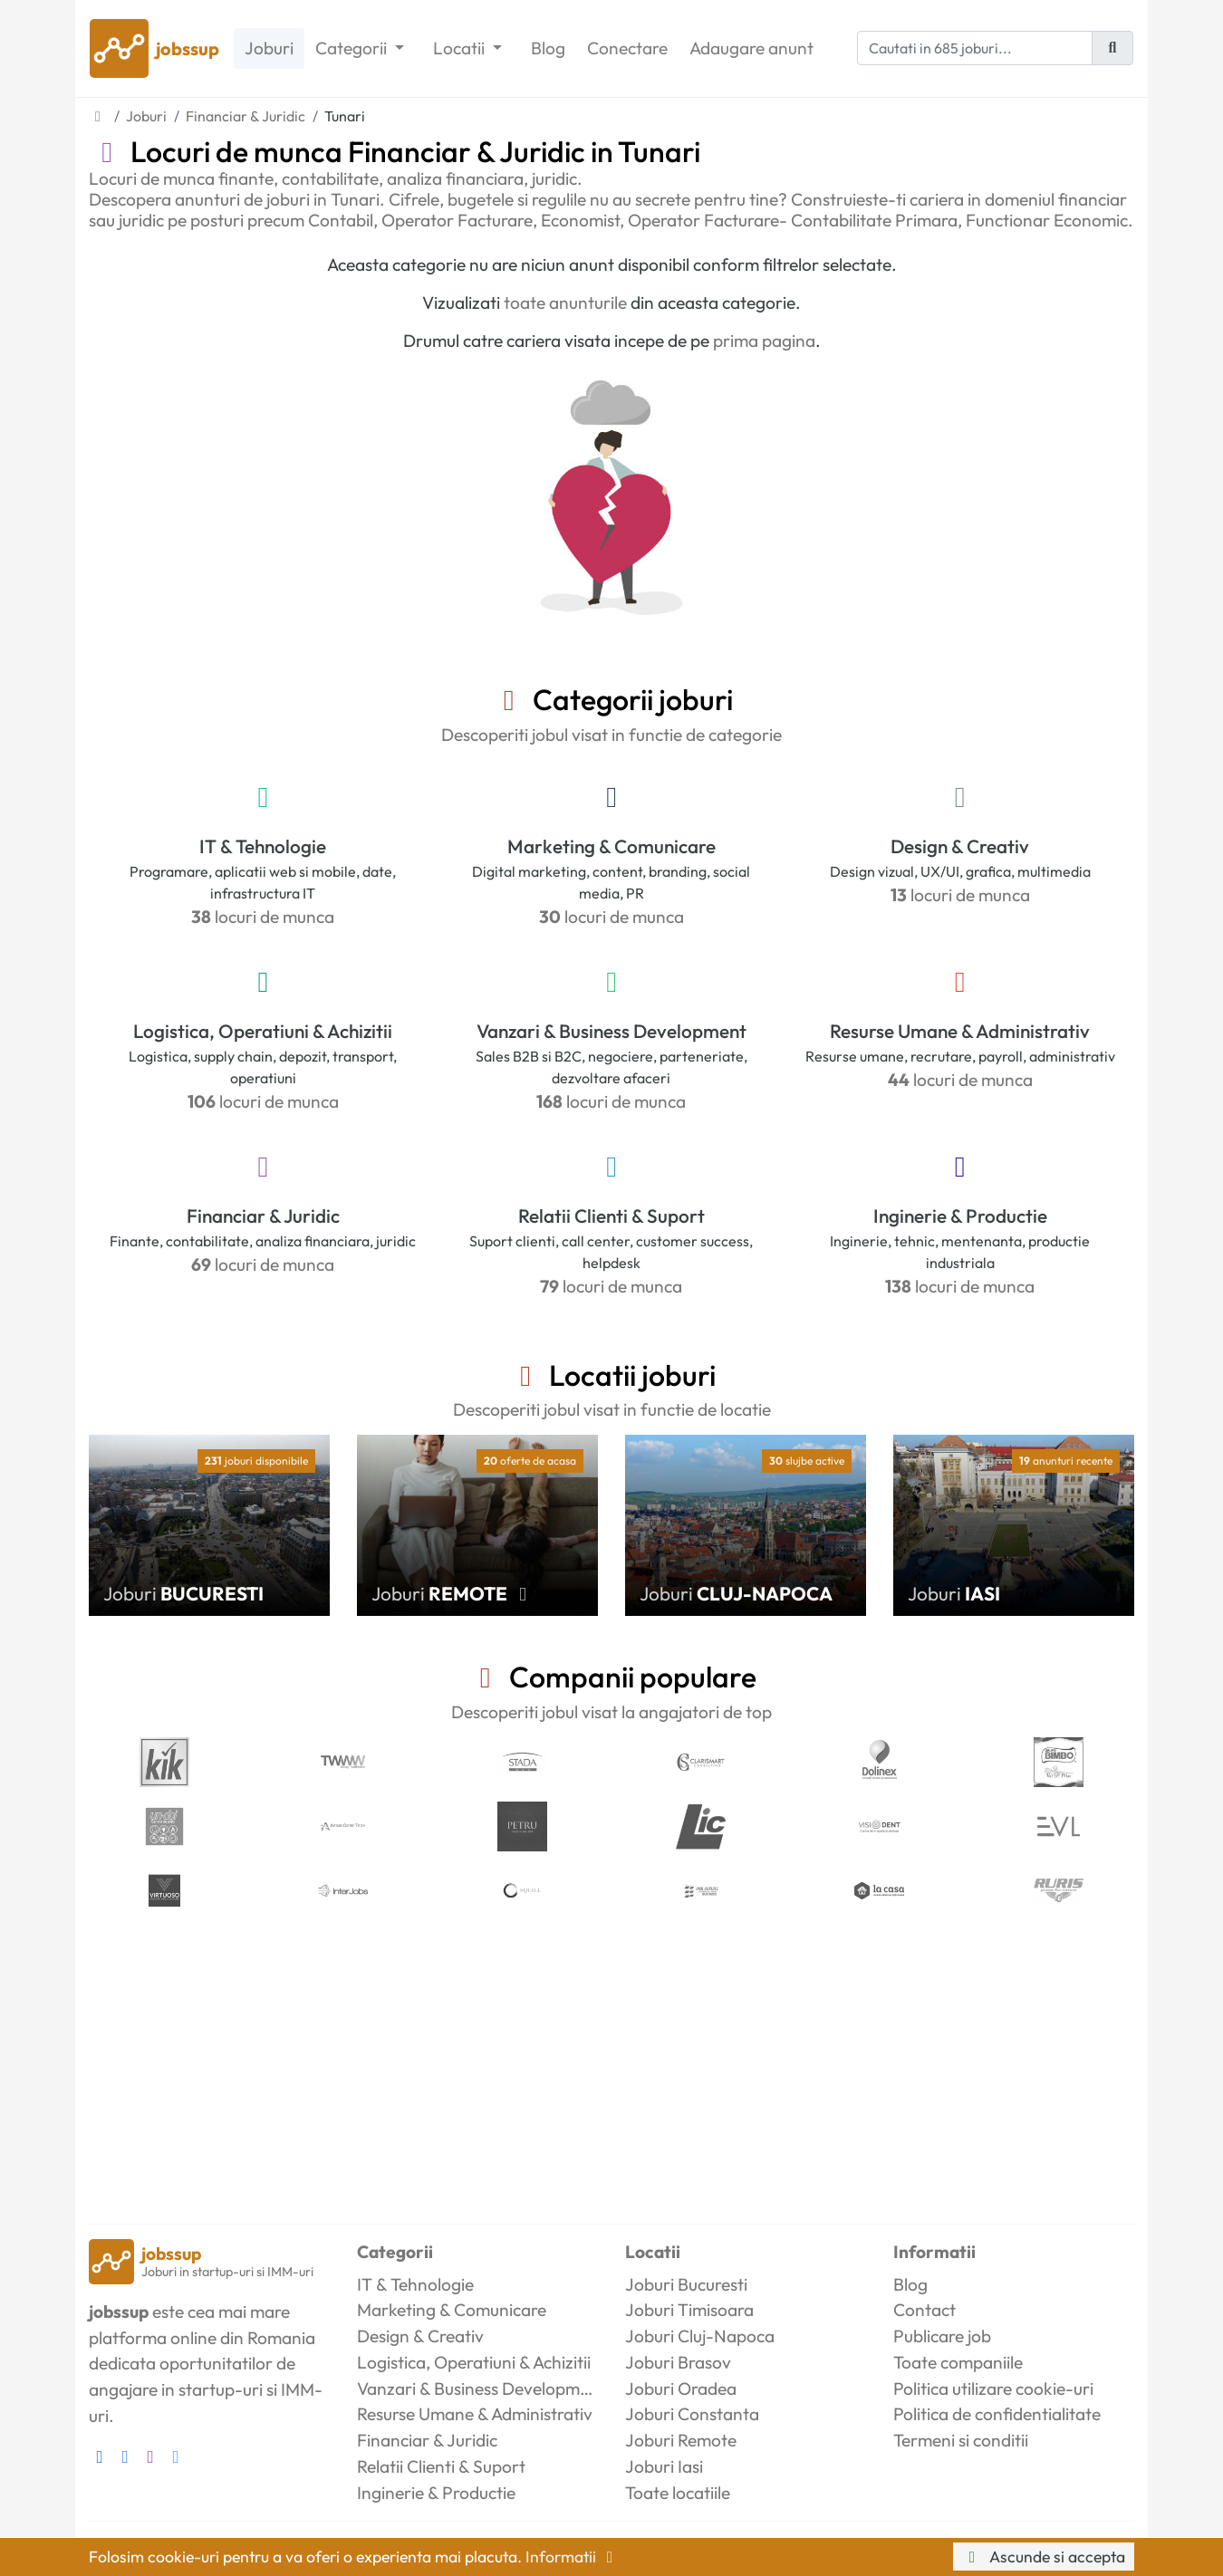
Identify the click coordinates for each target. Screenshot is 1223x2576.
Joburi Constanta (692, 2414)
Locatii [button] (460, 48)
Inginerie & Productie (960, 1215)
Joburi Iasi (664, 2466)
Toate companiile (958, 2362)
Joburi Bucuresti (686, 2284)
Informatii (572, 2556)
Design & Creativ (960, 846)
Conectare (627, 48)
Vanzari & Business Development (611, 1031)
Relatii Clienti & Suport (611, 1215)
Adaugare (751, 48)
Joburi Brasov (678, 2362)
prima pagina (764, 340)
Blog (548, 48)
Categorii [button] (352, 48)
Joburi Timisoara (689, 2310)
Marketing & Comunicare (611, 846)
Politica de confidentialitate (997, 2414)
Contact (924, 2310)
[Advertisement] (611, 2066)
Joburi (269, 48)
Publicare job (942, 2336)
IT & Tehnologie (262, 846)
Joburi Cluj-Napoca (700, 2336)
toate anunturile (565, 302)
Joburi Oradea (681, 2388)
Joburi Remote (681, 2440)
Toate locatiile (677, 2493)
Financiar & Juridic (263, 1215)
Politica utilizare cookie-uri (993, 2388)
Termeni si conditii (960, 2440)
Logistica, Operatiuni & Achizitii (262, 1031)
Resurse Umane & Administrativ (960, 1031)
